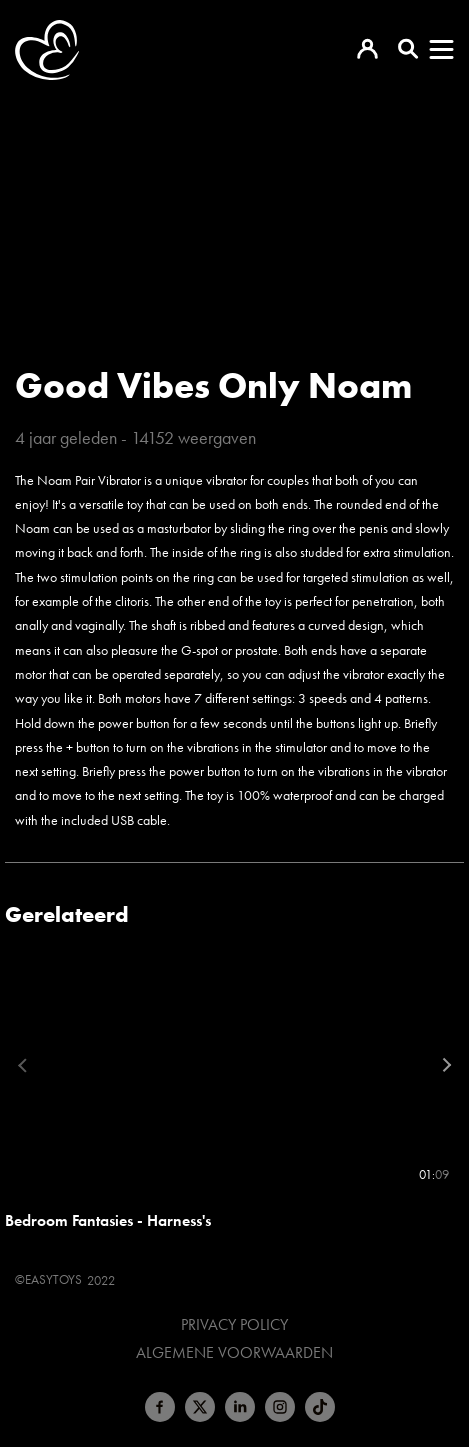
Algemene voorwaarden (234, 1353)
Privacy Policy (234, 1325)
